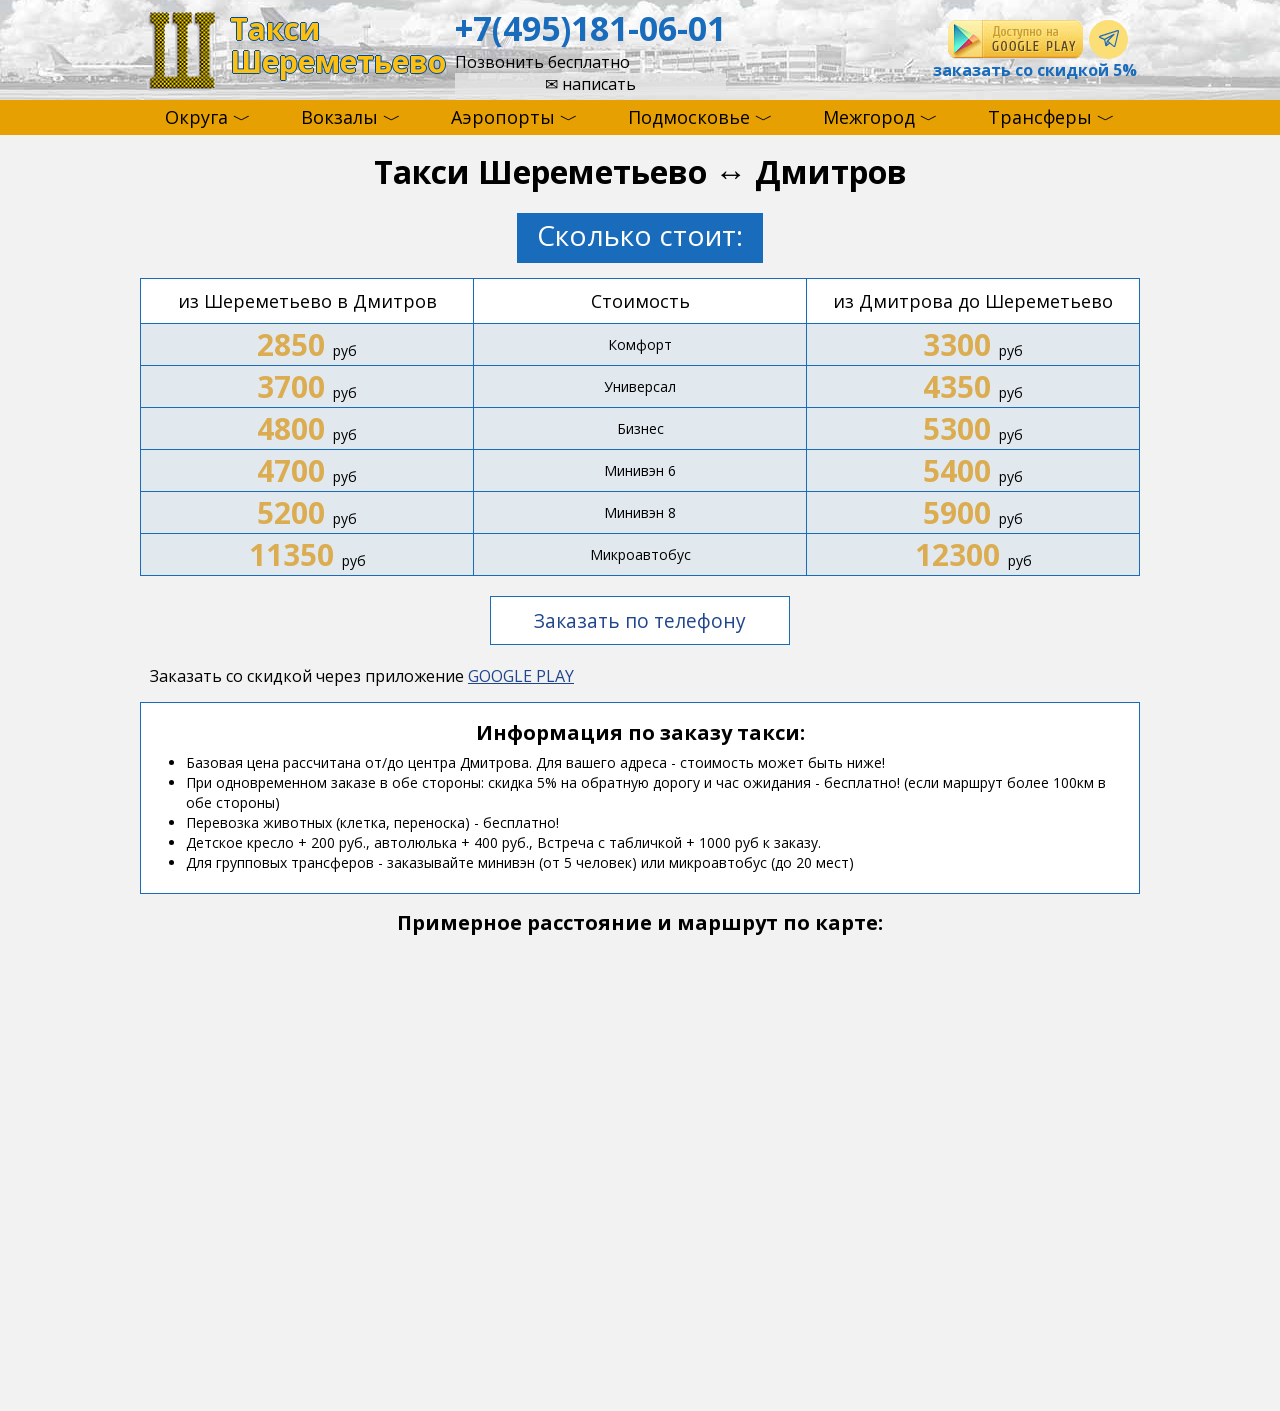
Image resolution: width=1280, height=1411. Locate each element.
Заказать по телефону (640, 620)
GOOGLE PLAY (521, 676)
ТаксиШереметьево (338, 45)
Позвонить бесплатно (542, 62)
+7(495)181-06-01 (590, 28)
